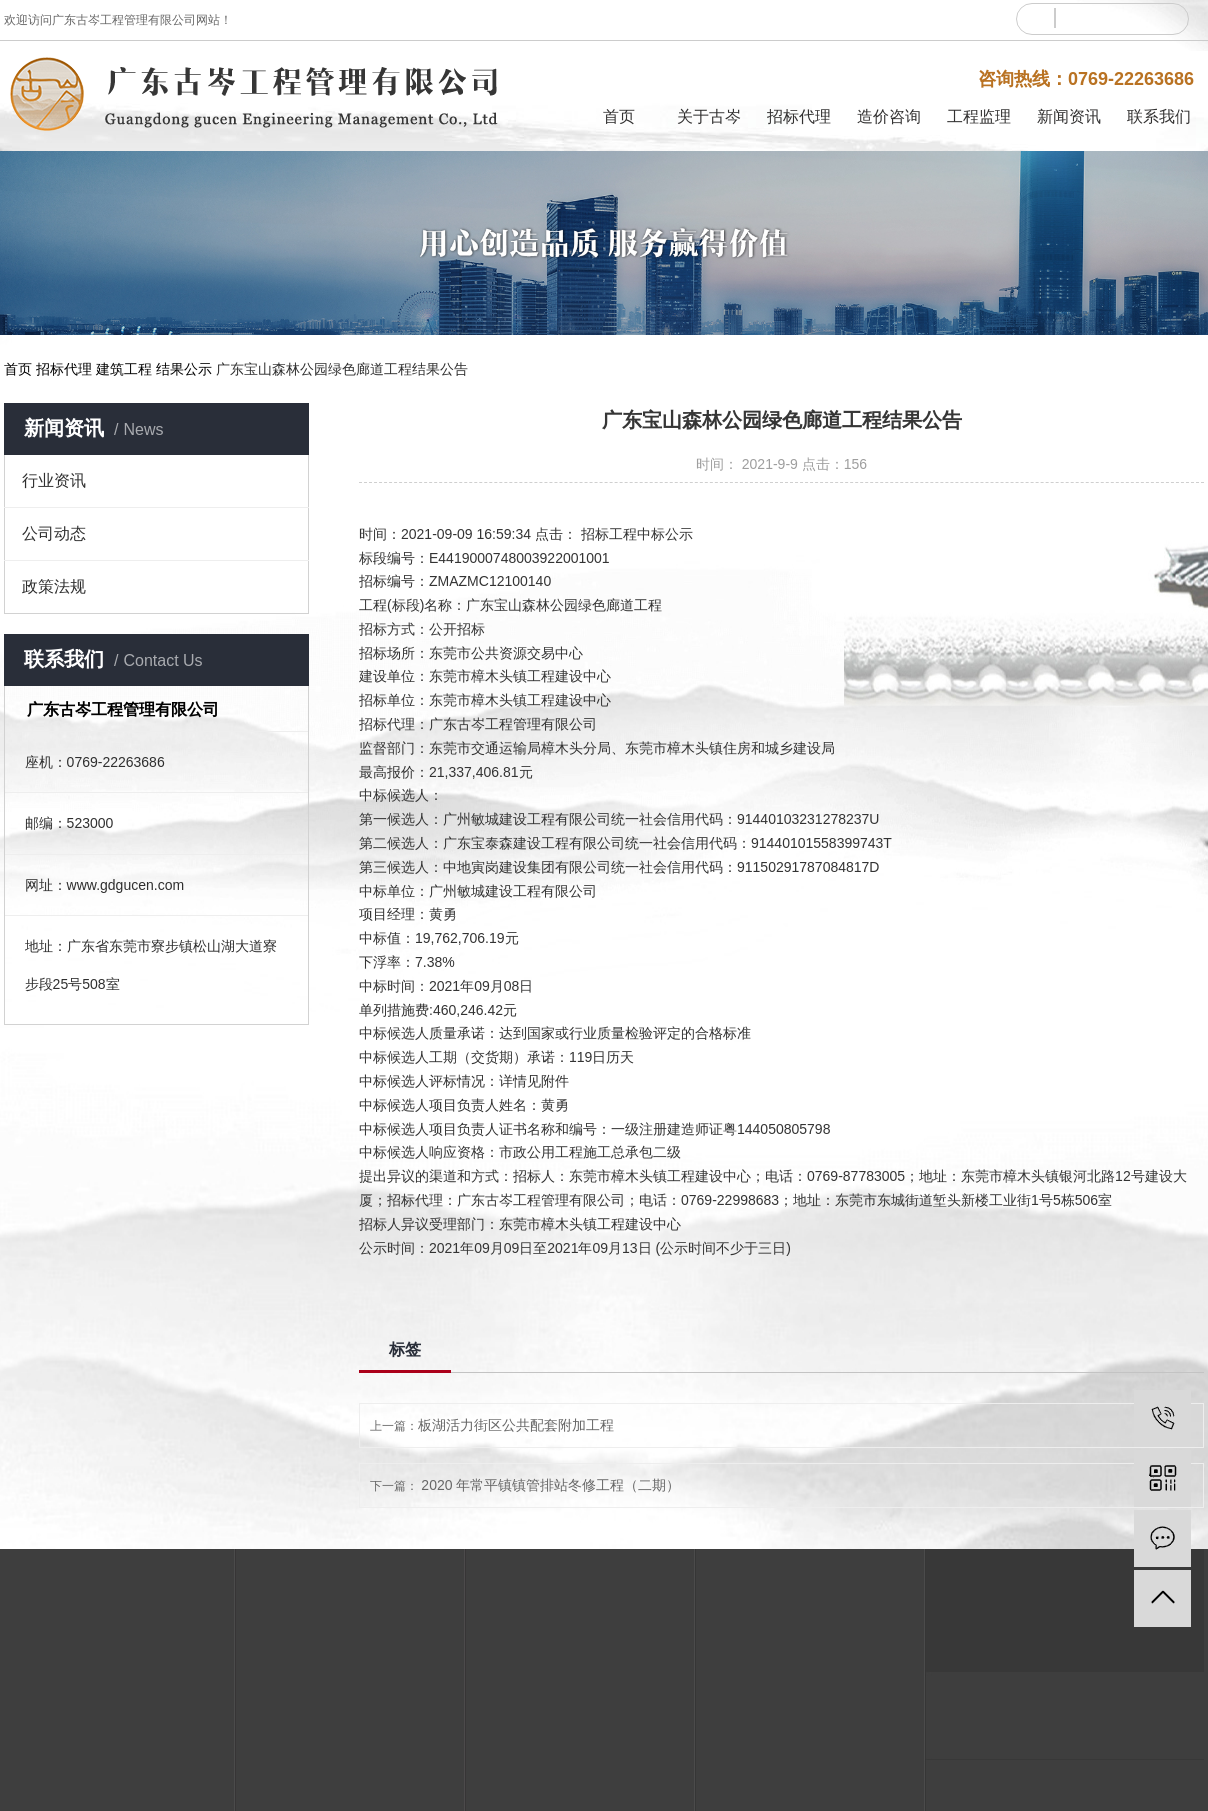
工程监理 (979, 116)
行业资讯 (54, 480)
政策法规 (54, 586)
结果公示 (184, 369)
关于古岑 (709, 116)
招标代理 (799, 116)
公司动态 (54, 533)
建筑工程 (124, 369)
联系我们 (1159, 116)
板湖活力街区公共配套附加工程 (516, 1425)
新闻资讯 (1069, 116)
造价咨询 (889, 116)
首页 (619, 116)
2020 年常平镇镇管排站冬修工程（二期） (550, 1485)
